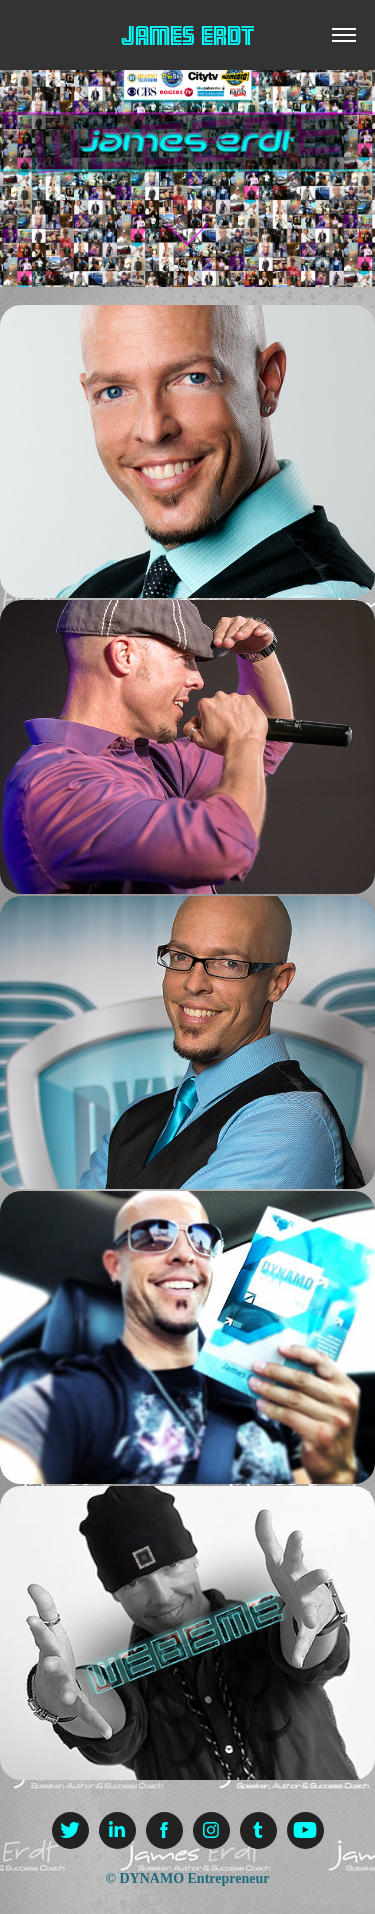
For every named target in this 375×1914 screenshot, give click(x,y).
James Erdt (187, 35)
